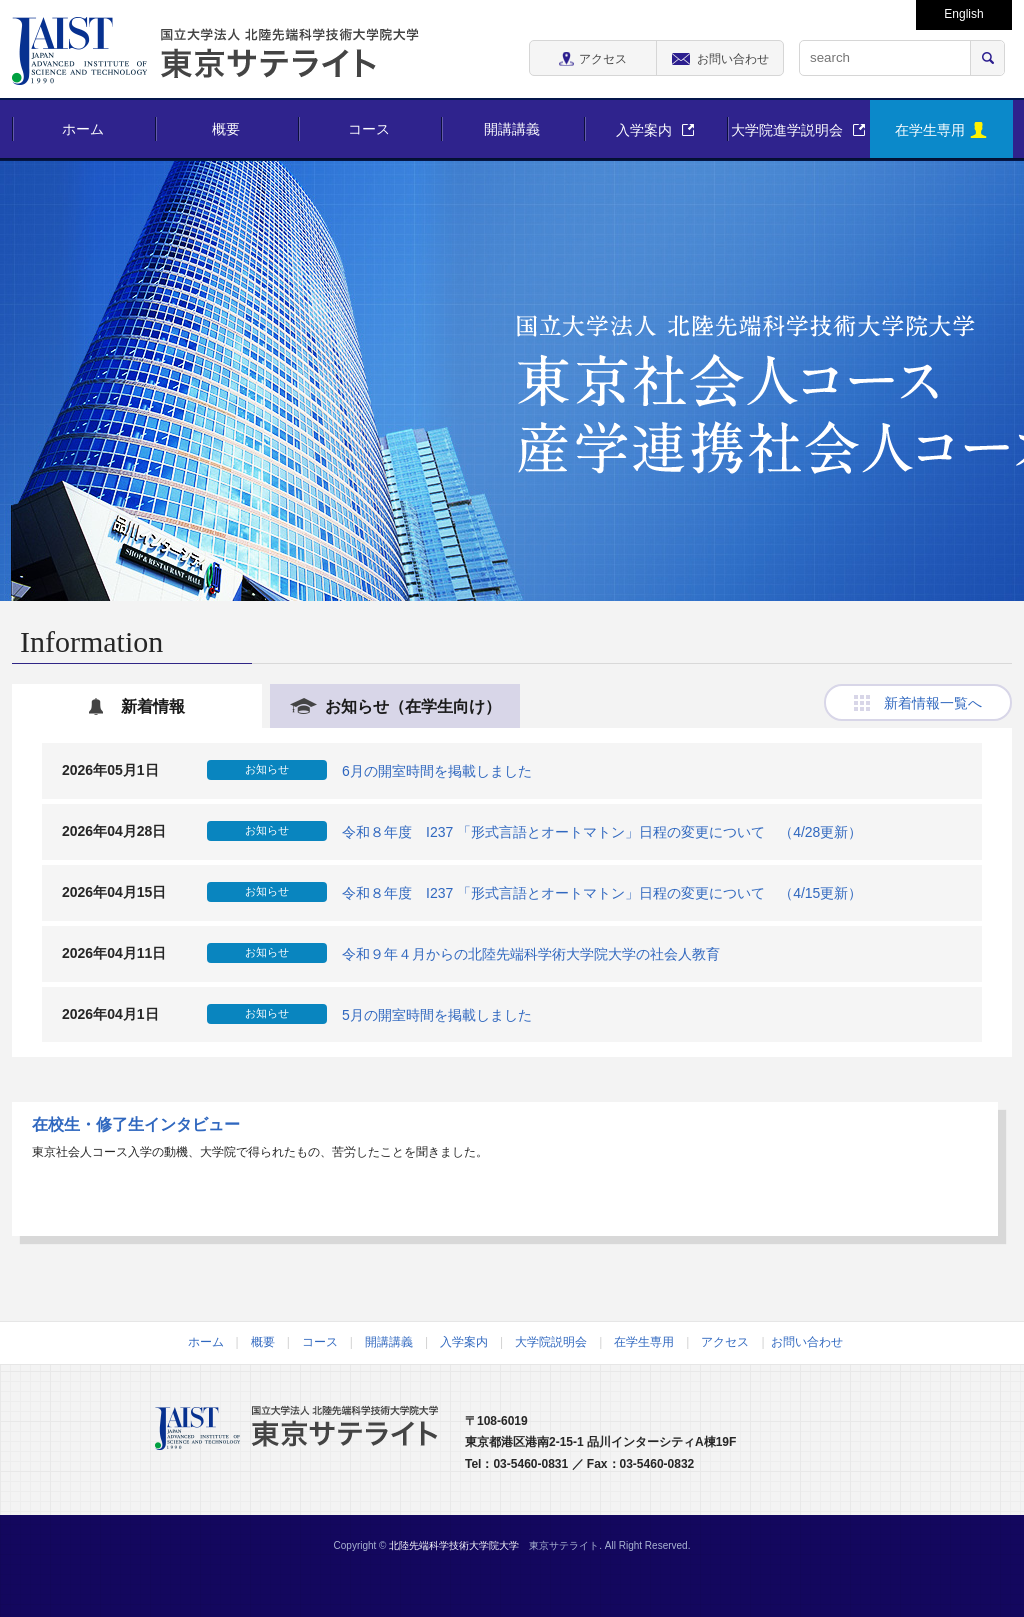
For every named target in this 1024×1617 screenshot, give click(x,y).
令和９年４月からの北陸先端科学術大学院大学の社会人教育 (531, 953)
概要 (226, 129)
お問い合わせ (807, 1342)
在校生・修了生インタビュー (136, 1124)
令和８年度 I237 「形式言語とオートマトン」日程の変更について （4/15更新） (602, 892)
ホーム (83, 129)
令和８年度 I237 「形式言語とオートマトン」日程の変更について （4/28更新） (602, 832)
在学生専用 (644, 1342)
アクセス (725, 1342)
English (963, 14)
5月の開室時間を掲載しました (437, 1014)
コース (369, 129)
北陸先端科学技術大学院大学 (454, 1545)
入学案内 (464, 1342)
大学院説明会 (551, 1342)
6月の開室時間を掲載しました (437, 771)
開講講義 (512, 129)
